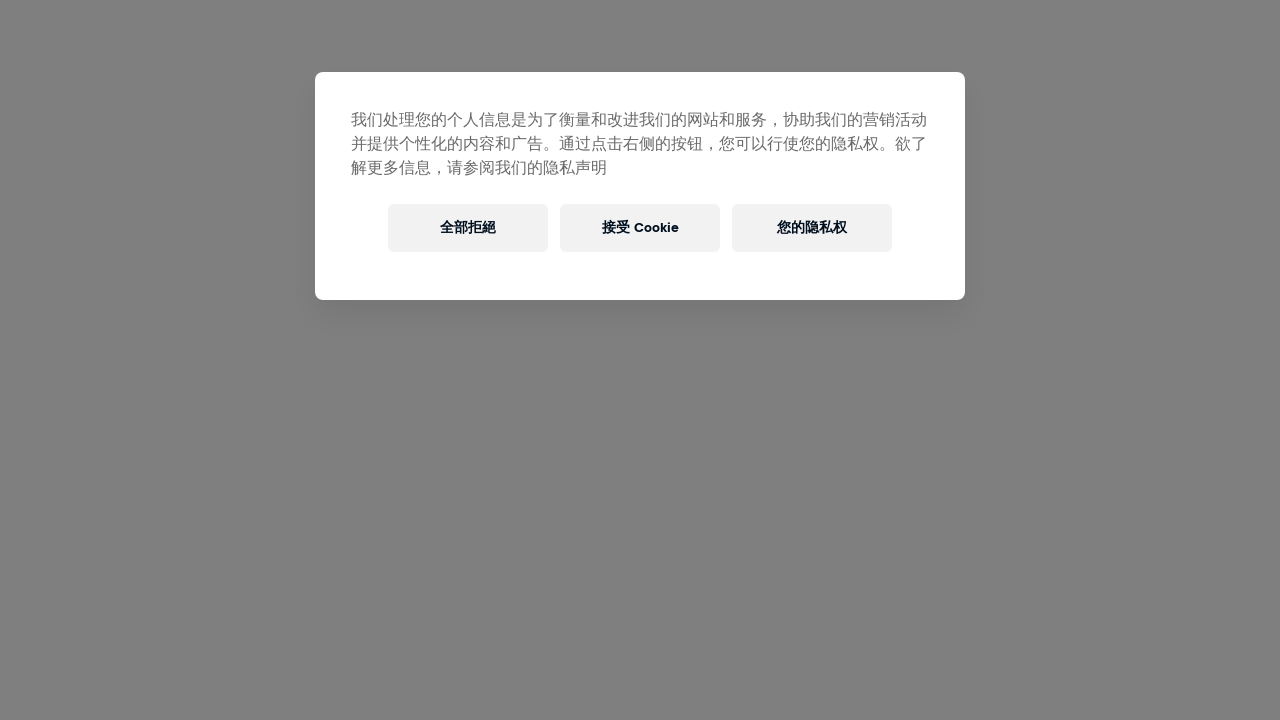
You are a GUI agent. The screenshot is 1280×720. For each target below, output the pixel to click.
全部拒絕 (468, 227)
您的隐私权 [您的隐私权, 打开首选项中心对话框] (812, 227)
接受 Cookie (640, 227)
